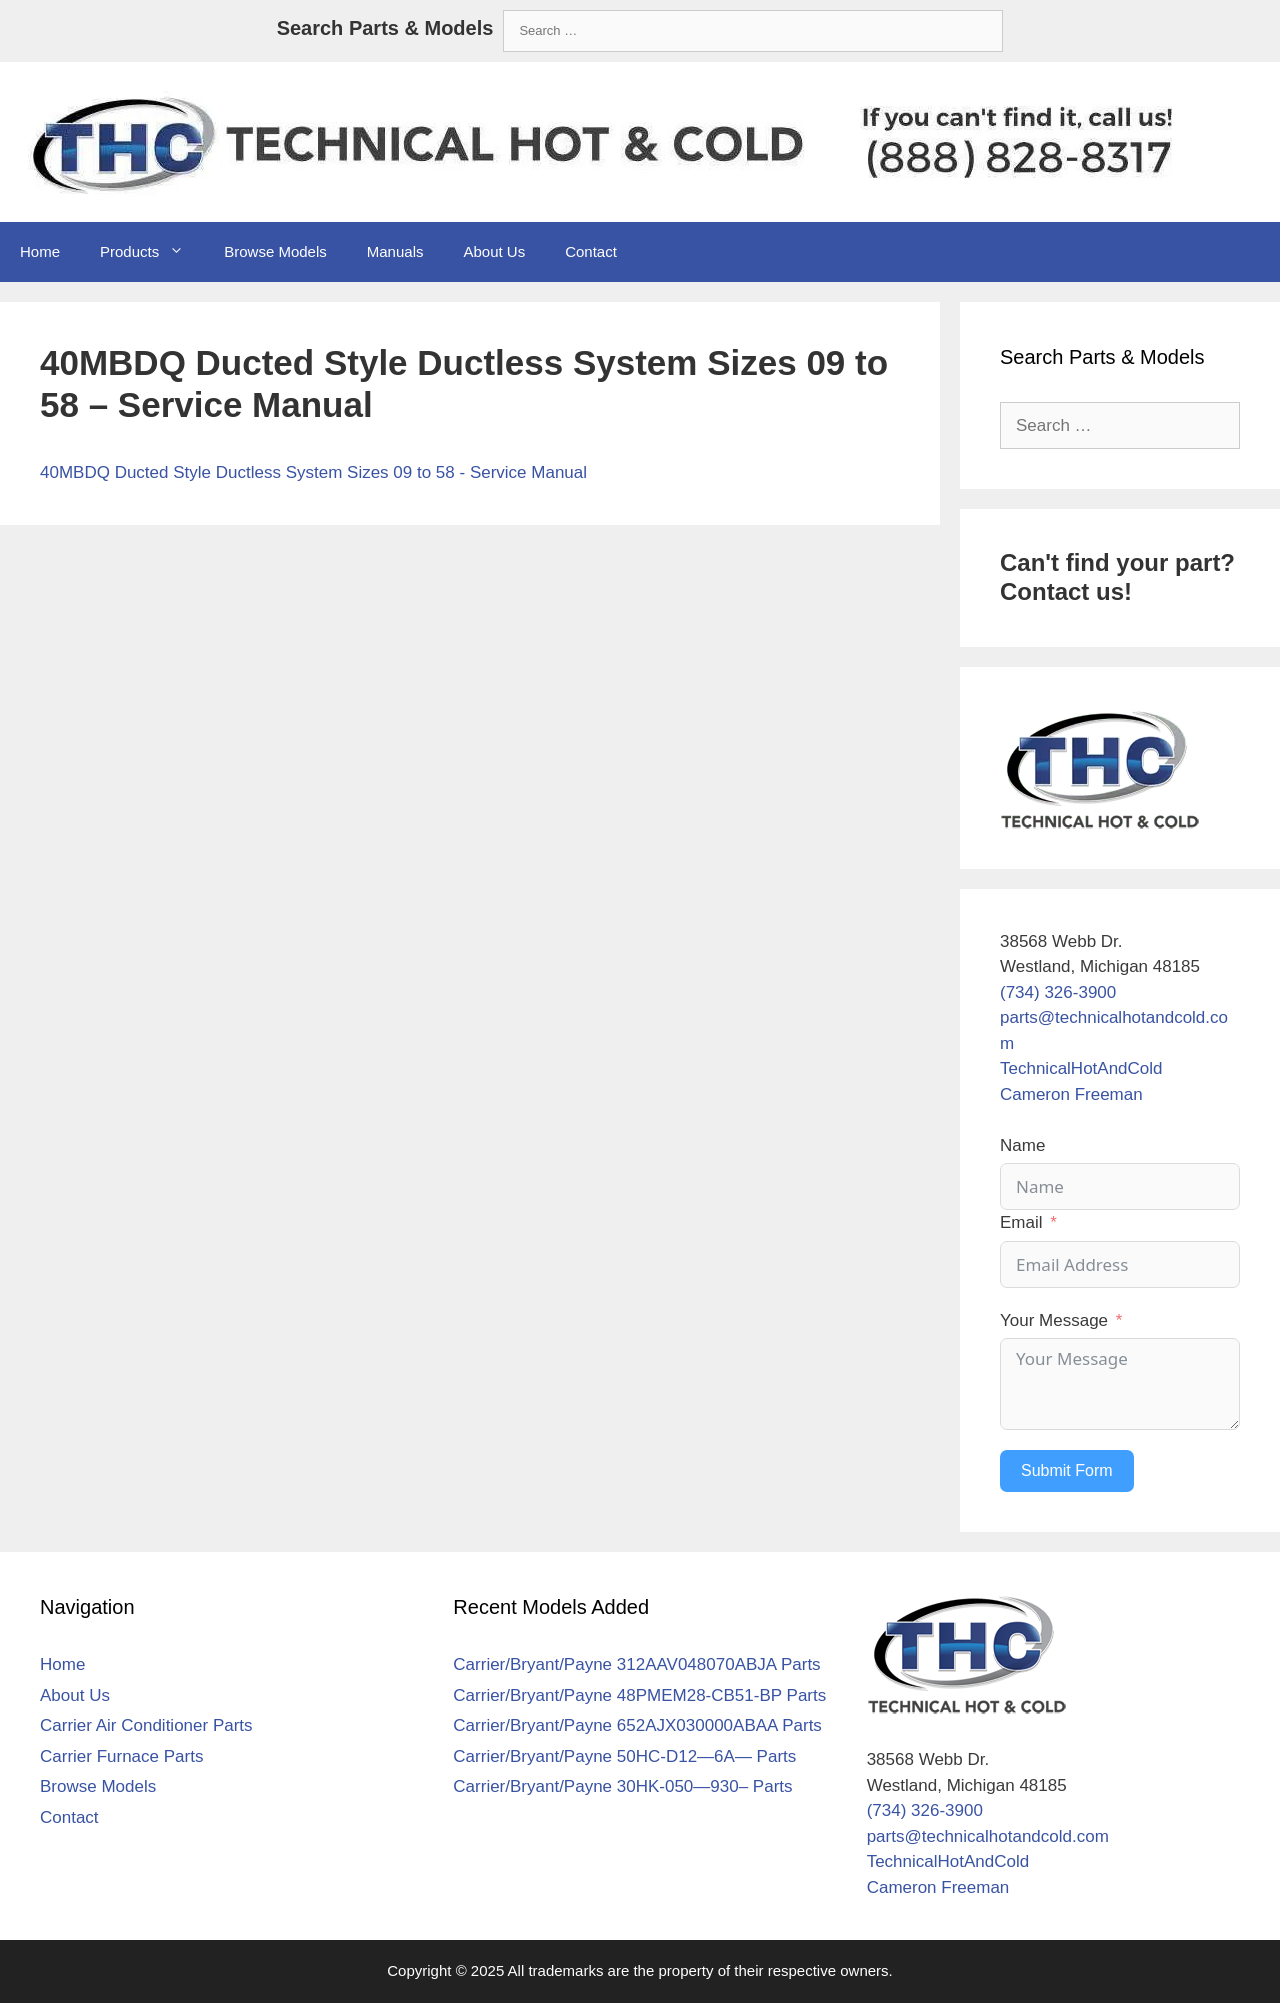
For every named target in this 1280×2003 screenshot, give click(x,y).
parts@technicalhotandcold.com (988, 1836)
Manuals (395, 251)
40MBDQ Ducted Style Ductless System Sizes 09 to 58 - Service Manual (313, 472)
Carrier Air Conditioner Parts (146, 1725)
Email (1021, 1222)
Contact (591, 251)
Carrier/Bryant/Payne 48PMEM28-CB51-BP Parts (639, 1695)
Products (152, 252)
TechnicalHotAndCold (1081, 1068)
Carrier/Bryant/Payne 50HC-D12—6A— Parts (624, 1756)
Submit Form (1067, 1470)
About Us (494, 251)
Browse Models (275, 251)
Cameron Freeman (1071, 1094)
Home (40, 251)
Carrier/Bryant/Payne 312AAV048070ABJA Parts (636, 1664)
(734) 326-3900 (1058, 992)
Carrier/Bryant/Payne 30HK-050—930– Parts (622, 1786)
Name (1022, 1145)
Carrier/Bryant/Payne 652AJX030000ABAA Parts (637, 1725)
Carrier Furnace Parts (121, 1756)
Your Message (1054, 1320)
